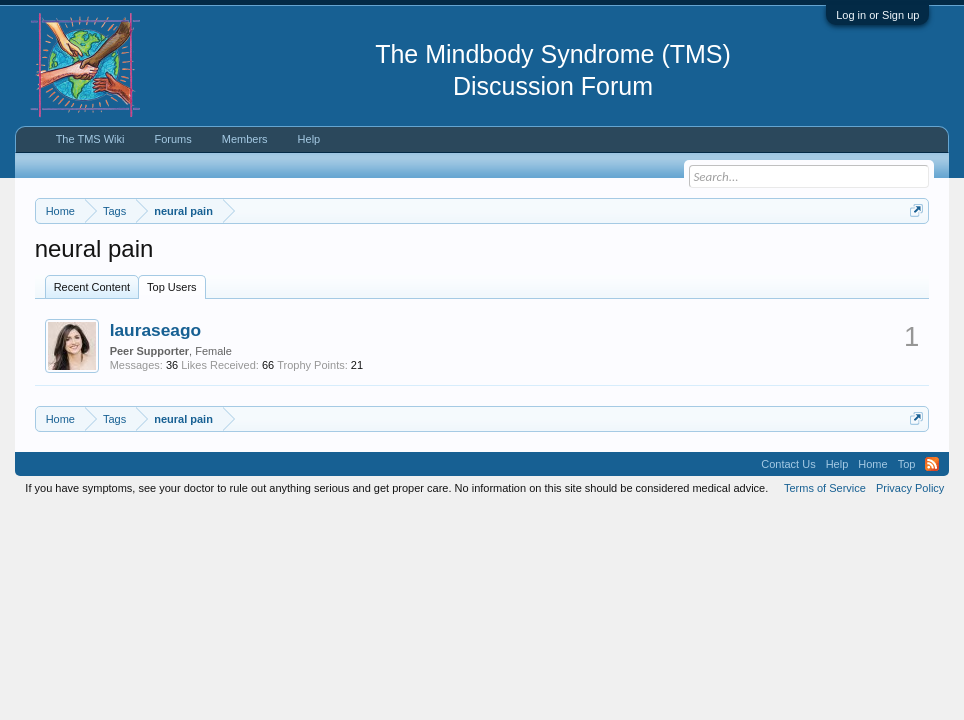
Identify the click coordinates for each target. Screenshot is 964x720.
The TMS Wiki (90, 139)
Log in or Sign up (877, 15)
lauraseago (156, 412)
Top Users (172, 369)
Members (245, 139)
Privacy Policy (910, 570)
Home (872, 546)
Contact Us (788, 546)
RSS (932, 546)
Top (907, 546)
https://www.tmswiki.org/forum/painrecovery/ (218, 281)
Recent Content (92, 369)
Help (309, 139)
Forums (172, 139)
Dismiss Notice (912, 257)
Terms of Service (825, 570)
